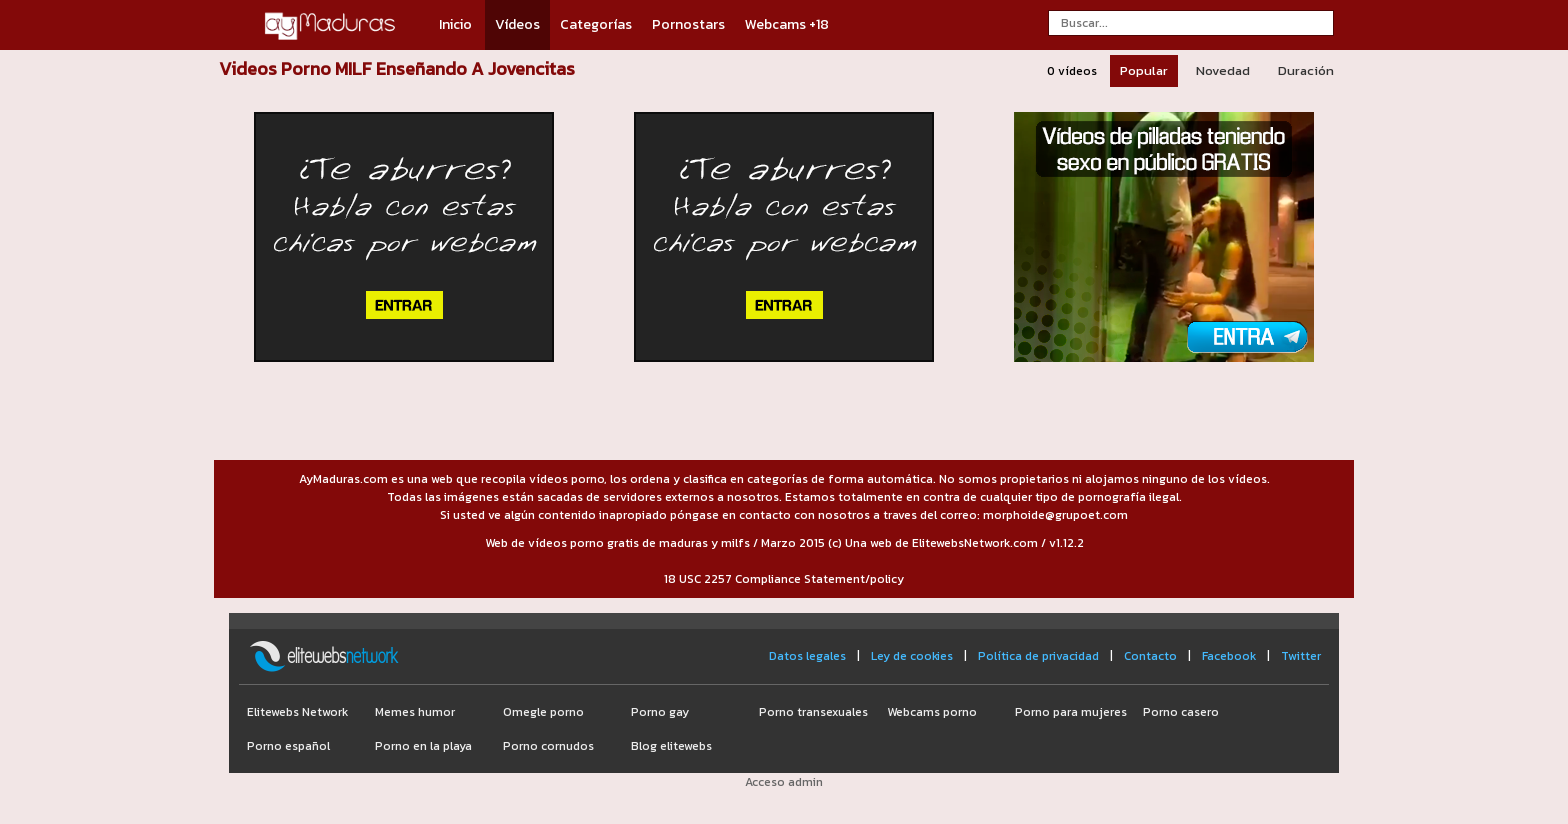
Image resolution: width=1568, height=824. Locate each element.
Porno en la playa (423, 746)
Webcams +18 (787, 24)
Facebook (1229, 656)
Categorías (596, 24)
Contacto (1150, 656)
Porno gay (660, 712)
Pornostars (688, 24)
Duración (1306, 70)
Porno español (288, 746)
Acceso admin (784, 782)
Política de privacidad (1038, 656)
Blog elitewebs (671, 746)
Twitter (1301, 656)
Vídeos (517, 24)
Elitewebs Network (297, 712)
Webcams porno (932, 712)
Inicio (455, 24)
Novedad (1223, 70)
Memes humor (415, 712)
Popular (1144, 70)
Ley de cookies (912, 656)
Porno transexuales (813, 712)
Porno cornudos (548, 746)
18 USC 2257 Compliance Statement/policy (784, 579)
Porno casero (1181, 712)
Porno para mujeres (1071, 712)
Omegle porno (543, 712)
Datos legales (807, 656)
